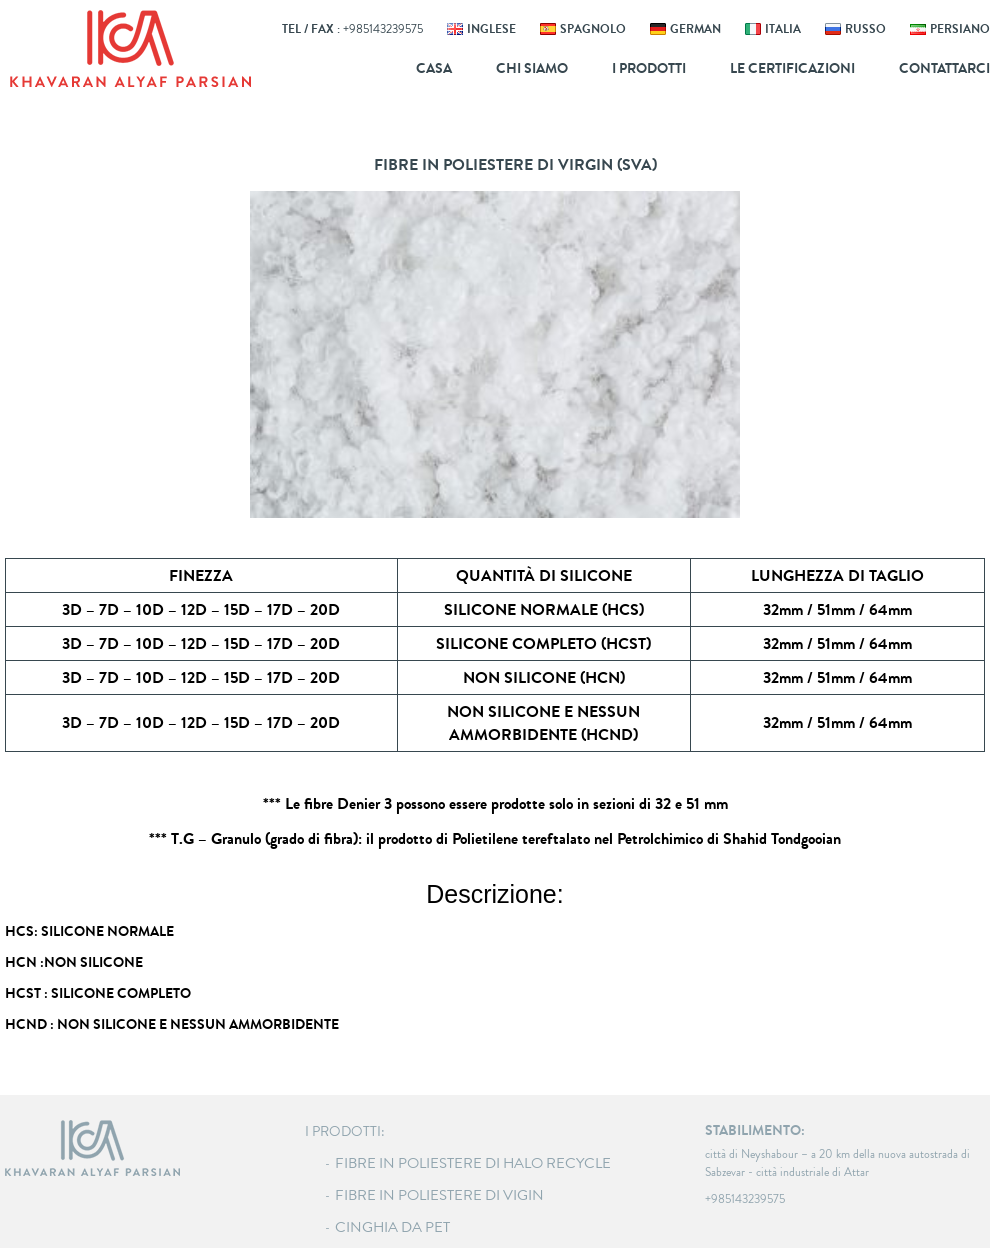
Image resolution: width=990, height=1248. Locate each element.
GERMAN (695, 29)
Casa (434, 68)
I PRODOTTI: (345, 1132)
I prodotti (649, 68)
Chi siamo (532, 68)
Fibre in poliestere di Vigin (439, 1195)
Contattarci (944, 68)
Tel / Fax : (352, 29)
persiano (960, 29)
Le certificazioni (792, 68)
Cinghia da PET (392, 1227)
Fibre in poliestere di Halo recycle (473, 1163)
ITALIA (783, 29)
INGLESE (491, 29)
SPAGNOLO (593, 29)
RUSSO (865, 29)
